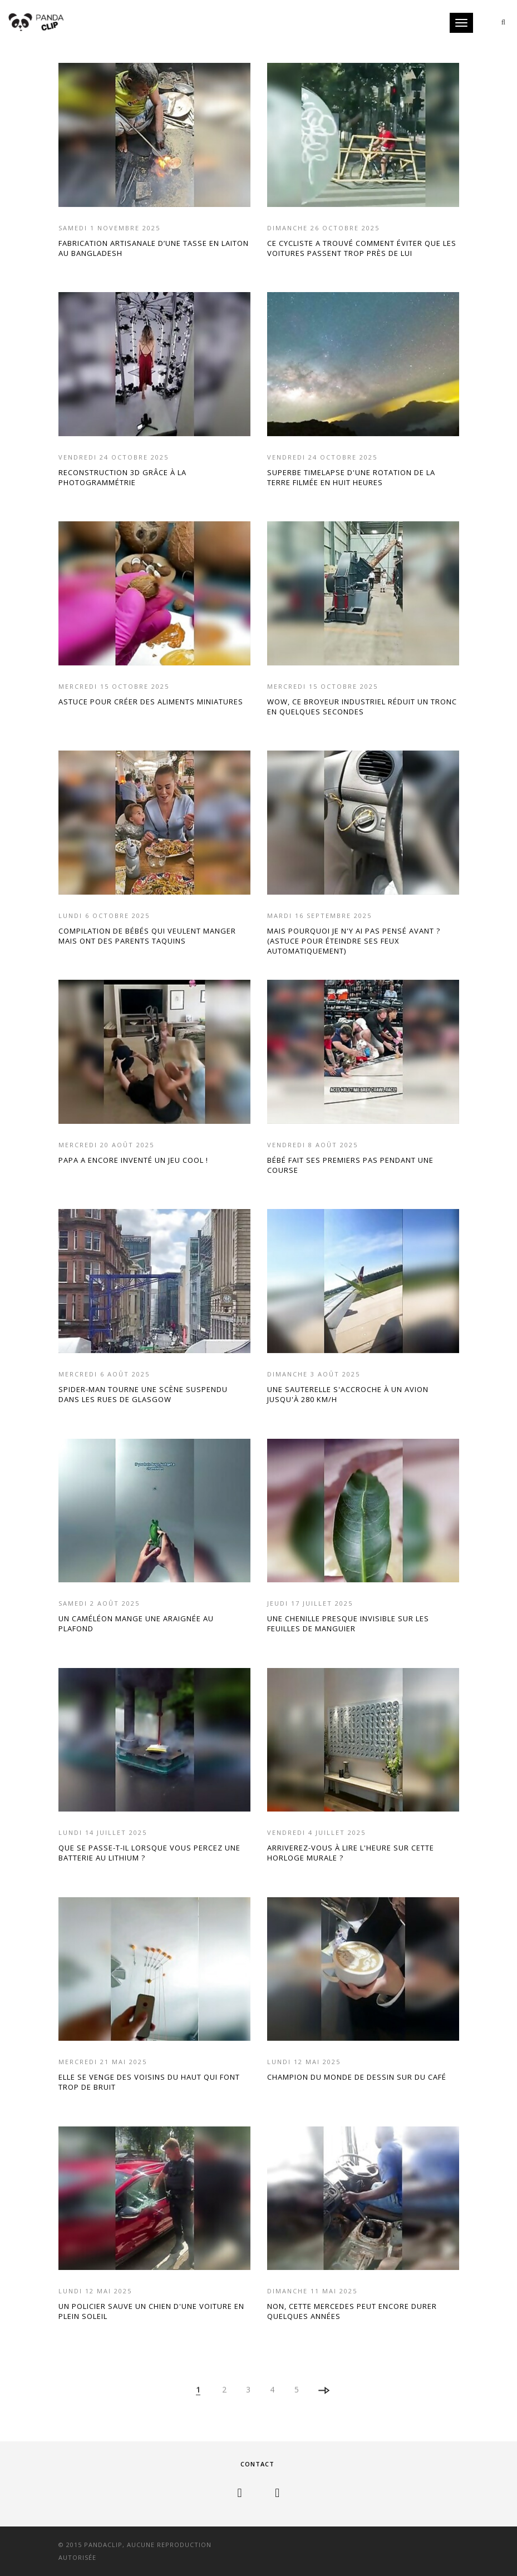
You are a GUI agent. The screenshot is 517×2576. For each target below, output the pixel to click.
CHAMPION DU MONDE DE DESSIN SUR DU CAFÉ (356, 2079)
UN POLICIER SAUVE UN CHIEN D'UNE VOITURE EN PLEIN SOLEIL (151, 2313)
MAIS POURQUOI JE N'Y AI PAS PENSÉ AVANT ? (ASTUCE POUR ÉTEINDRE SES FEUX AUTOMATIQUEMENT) (353, 942)
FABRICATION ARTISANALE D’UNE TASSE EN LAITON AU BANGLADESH (153, 248)
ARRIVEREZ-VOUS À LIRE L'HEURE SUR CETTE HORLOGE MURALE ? (350, 1854)
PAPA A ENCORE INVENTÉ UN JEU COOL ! (133, 1162)
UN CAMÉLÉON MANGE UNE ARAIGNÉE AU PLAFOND (136, 1625)
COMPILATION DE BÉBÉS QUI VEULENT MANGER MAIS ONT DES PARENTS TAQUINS (147, 937)
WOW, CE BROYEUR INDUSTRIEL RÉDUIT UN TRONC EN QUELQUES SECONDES (362, 708)
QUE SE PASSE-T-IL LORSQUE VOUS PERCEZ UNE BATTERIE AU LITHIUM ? (149, 1854)
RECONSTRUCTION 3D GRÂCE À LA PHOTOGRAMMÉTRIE (122, 477)
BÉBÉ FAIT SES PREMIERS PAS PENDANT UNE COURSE (350, 1167)
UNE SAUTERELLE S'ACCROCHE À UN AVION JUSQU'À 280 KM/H (348, 1396)
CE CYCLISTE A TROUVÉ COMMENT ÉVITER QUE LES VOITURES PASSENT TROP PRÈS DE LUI (361, 248)
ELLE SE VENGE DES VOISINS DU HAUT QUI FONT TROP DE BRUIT (149, 2084)
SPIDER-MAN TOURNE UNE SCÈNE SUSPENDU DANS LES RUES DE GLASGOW (143, 1396)
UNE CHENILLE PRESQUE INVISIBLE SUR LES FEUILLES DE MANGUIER (348, 1625)
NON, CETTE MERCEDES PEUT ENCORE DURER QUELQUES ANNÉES (352, 2313)
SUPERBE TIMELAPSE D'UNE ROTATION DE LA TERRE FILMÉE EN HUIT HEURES (351, 477)
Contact (257, 2464)
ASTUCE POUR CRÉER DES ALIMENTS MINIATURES (150, 703)
